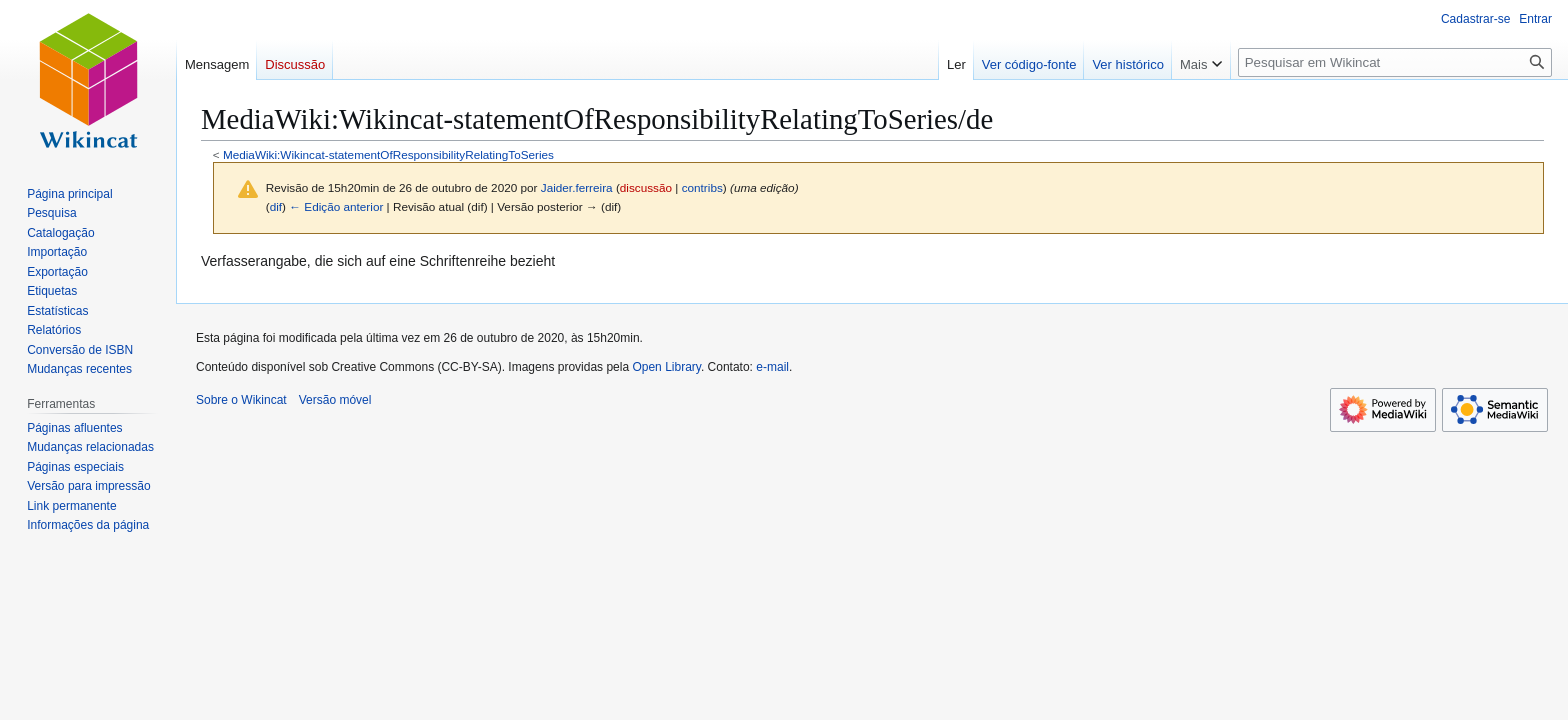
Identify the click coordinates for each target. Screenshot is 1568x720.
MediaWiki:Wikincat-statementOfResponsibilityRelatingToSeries (388, 154)
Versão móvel (335, 400)
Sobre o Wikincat (241, 400)
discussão (646, 187)
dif (276, 206)
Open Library (666, 367)
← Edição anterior (336, 206)
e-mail (772, 367)
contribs (702, 187)
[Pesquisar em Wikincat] (1395, 62)
